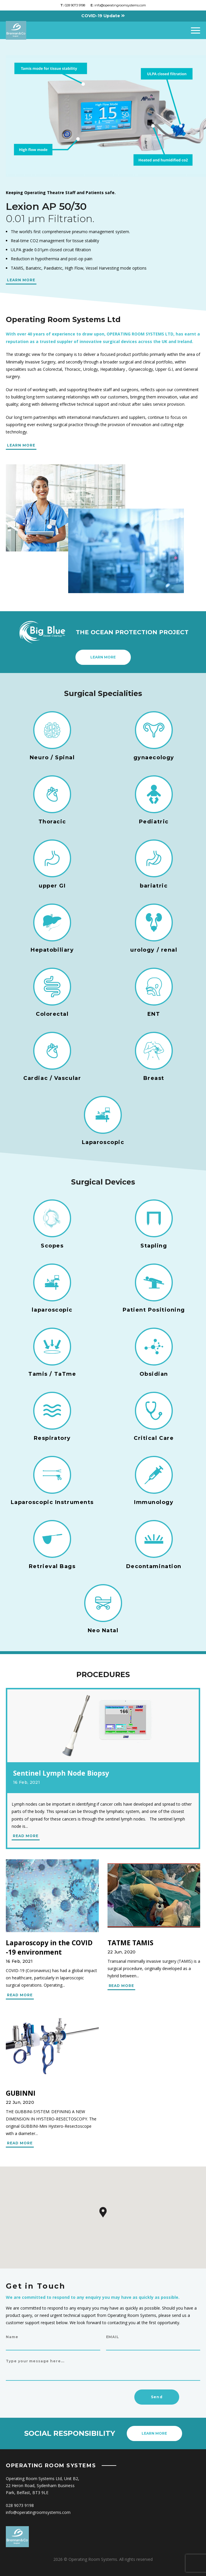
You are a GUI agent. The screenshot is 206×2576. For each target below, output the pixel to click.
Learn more (103, 657)
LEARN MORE (21, 280)
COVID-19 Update (103, 15)
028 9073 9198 (72, 5)
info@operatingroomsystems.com (118, 5)
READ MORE (25, 1836)
